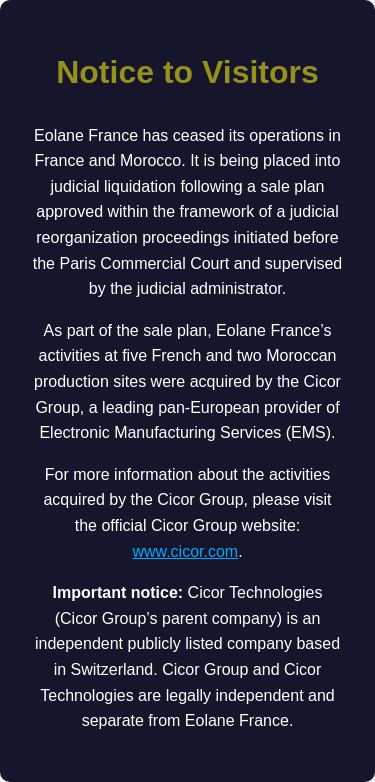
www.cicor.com (185, 551)
